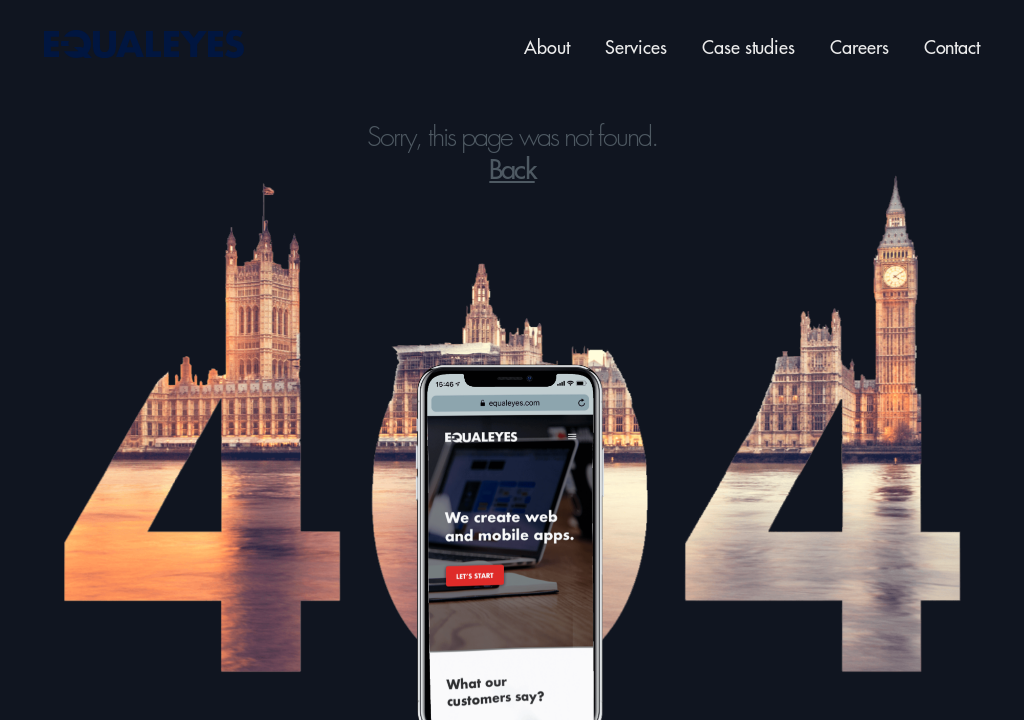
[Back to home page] (152, 45)
